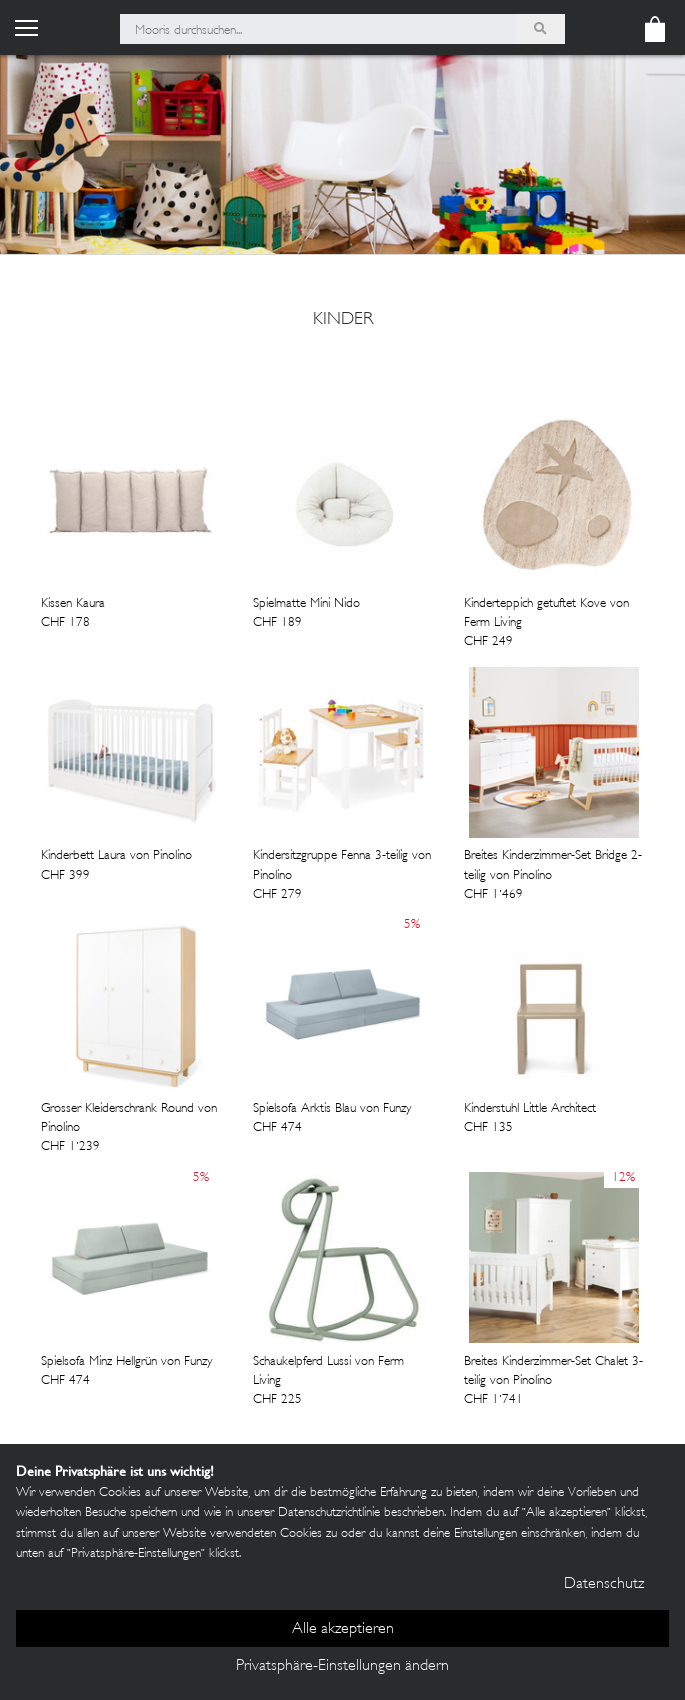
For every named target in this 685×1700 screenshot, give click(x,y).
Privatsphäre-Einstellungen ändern (342, 1666)
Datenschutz (604, 1584)
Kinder (343, 320)
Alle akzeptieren (343, 1629)
